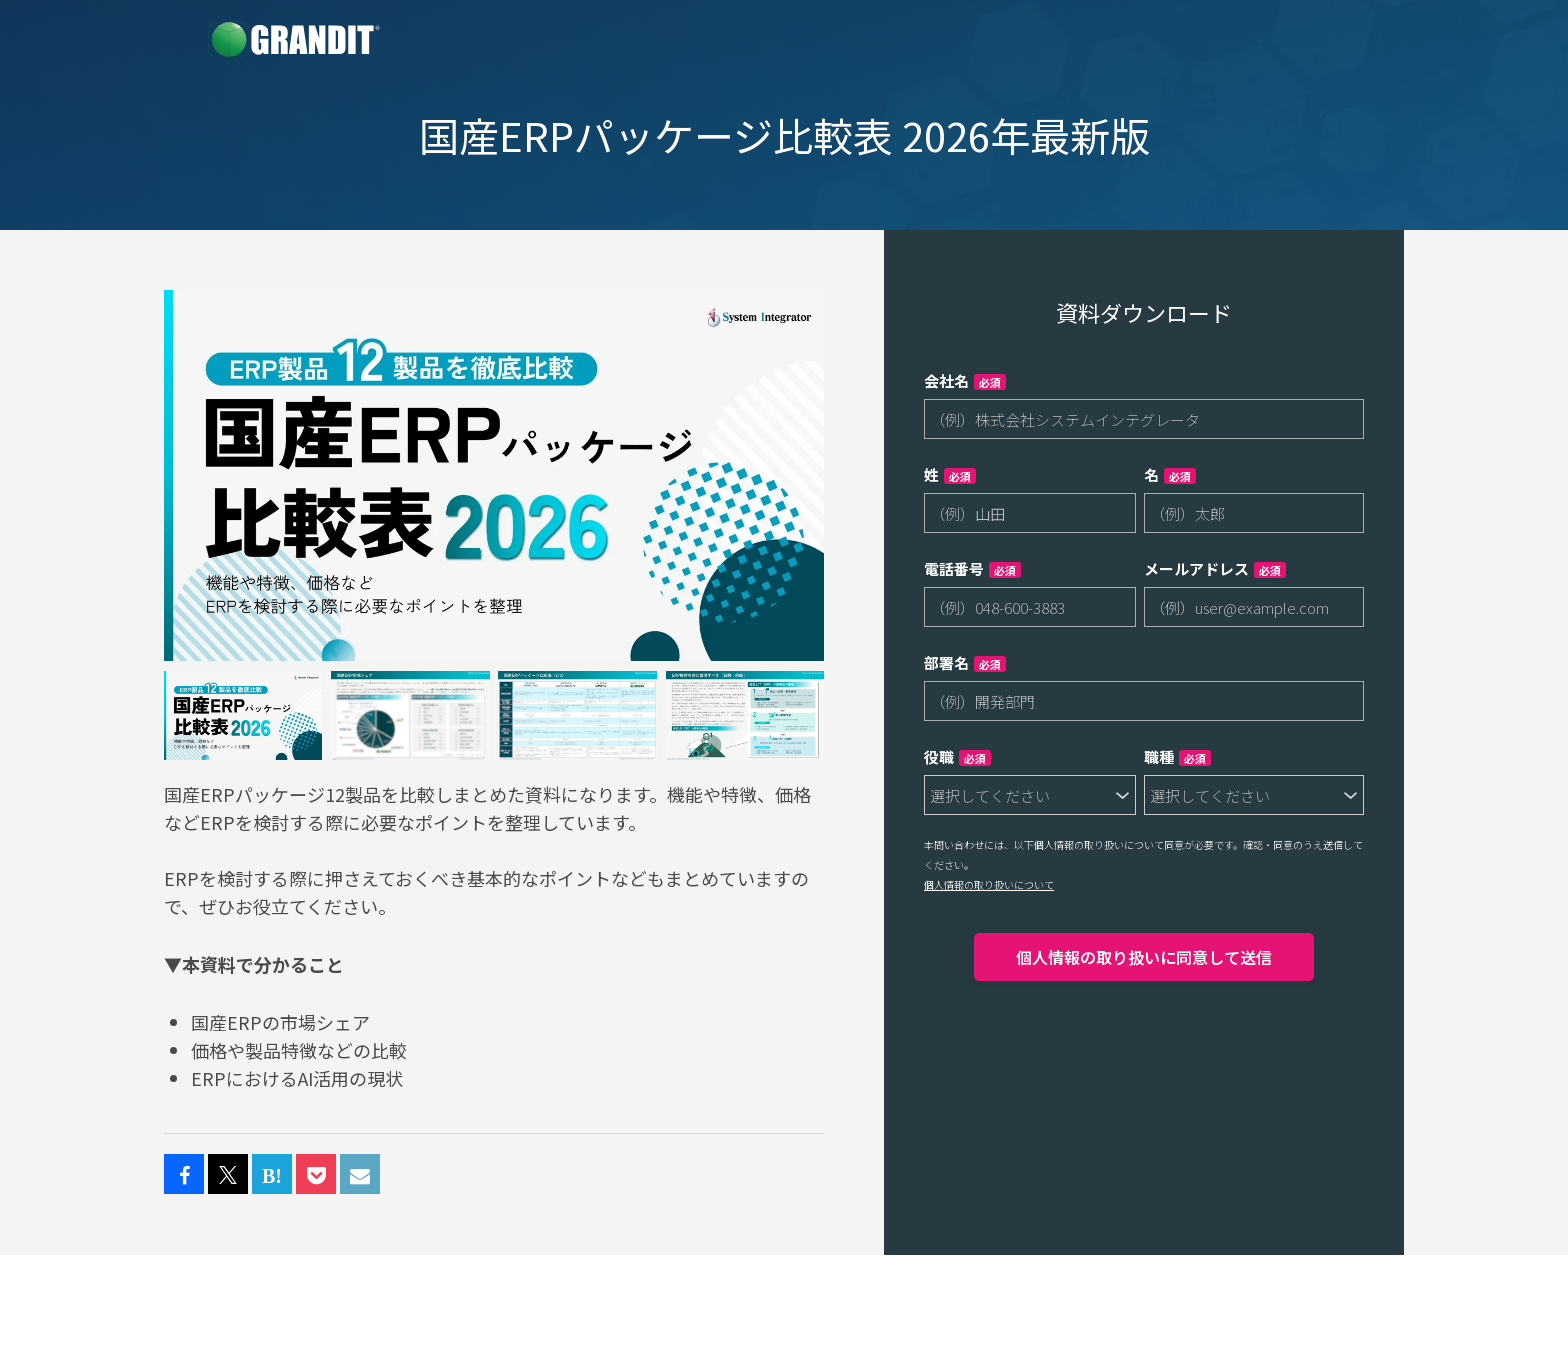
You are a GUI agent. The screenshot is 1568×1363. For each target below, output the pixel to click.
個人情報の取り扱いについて (989, 884)
